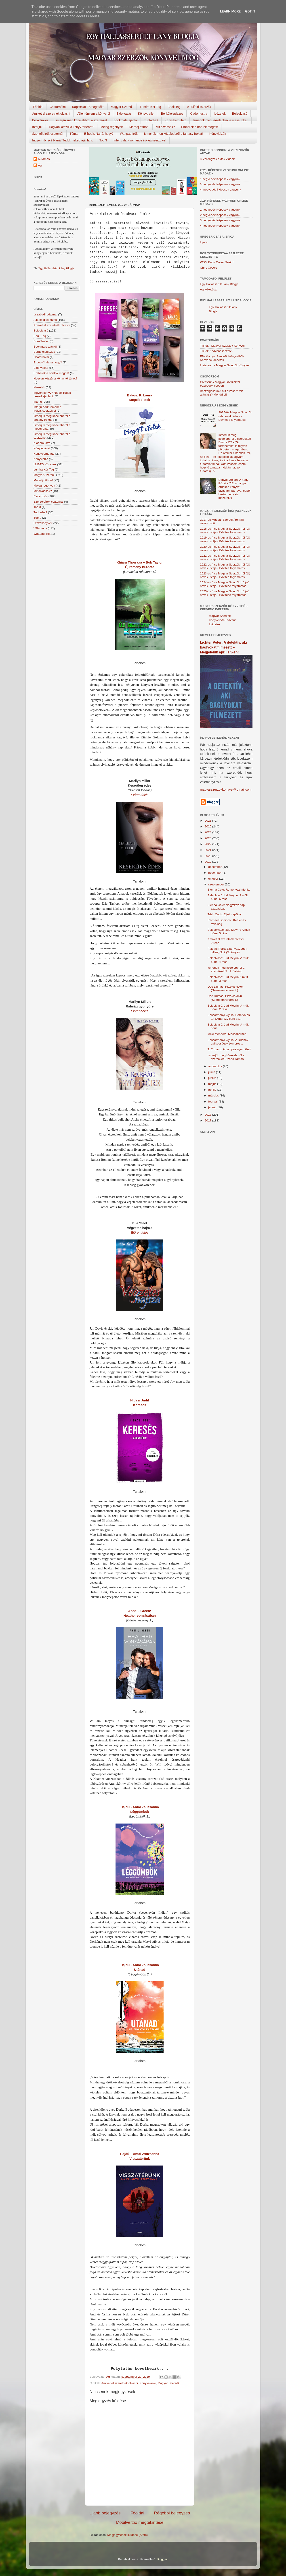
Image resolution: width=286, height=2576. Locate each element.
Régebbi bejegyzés (172, 2513)
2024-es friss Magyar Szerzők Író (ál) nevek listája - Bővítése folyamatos (224, 584)
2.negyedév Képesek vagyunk (220, 215)
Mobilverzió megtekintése (139, 2522)
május (212, 1084)
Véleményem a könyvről (93, 113)
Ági (40, 165)
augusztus (215, 1066)
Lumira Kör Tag (150, 107)
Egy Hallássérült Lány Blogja (56, 268)
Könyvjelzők (217, 133)
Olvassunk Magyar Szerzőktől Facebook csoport (220, 383)
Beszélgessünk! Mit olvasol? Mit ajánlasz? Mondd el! (221, 392)
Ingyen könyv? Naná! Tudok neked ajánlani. (62, 140)
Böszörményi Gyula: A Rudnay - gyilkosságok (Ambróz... (229, 1041)
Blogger (162, 2559)
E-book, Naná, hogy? (99, 133)
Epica (204, 242)
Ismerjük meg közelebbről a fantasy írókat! (173, 133)
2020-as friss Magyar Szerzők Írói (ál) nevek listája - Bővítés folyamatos (225, 548)
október (213, 878)
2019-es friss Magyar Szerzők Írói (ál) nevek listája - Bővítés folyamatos (225, 539)
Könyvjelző (41, 459)
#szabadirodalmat (45, 314)
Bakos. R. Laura (139, 395)
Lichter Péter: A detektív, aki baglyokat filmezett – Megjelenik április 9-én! (223, 647)
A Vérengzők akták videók (217, 159)
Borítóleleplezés (172, 113)
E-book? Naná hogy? (48, 362)
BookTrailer (40, 120)
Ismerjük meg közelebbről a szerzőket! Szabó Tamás (226, 1057)
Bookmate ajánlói (125, 120)
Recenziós (41, 496)
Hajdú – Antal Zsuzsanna (139, 2154)
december (215, 866)
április (212, 1089)
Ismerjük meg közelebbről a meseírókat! (220, 120)
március (214, 1095)
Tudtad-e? (151, 120)
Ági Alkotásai (208, 289)
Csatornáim (58, 107)
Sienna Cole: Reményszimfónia (229, 889)
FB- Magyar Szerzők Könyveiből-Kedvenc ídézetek (222, 358)
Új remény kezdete (139, 567)
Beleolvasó (240, 113)
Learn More (230, 11)
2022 (208, 844)
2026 (208, 820)
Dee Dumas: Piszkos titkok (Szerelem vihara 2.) (226, 988)
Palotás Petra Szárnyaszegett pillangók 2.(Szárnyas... (227, 950)
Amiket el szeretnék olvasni (51, 113)
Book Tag (174, 107)
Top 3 (103, 140)
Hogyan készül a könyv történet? (55, 378)
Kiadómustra (198, 113)
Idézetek (220, 113)
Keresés (139, 1405)
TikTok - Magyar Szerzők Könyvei (222, 345)
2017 (208, 1120)
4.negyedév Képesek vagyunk (220, 225)
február (213, 1101)
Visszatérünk (139, 2158)
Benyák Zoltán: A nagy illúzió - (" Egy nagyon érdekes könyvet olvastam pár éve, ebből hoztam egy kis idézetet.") (234, 488)
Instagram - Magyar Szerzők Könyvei (224, 365)
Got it (250, 11)
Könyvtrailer (146, 113)
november (215, 872)
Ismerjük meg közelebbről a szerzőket (81, 120)
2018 (208, 1114)
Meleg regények (112, 127)
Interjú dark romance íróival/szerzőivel (140, 140)
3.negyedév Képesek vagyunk (220, 184)
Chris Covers (208, 267)
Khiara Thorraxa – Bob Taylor (140, 562)
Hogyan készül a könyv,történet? (71, 127)
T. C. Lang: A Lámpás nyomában (229, 1049)
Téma (74, 133)
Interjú (38, 401)
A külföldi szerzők (199, 107)
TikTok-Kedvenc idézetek (216, 351)
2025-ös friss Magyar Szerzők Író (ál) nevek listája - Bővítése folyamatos (224, 593)
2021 (208, 850)
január (212, 1107)
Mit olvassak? (165, 127)
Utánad (139, 1969)
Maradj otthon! (139, 127)
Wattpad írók (129, 133)
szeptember (216, 884)
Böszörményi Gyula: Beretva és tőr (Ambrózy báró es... (229, 1016)
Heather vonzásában (140, 1615)
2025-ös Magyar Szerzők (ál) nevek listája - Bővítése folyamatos (235, 416)
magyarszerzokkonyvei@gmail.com (226, 789)
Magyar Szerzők (122, 107)
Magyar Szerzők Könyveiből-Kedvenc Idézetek (222, 620)
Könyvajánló (148, 2383)
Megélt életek (139, 400)
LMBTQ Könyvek (45, 464)
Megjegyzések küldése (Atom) (127, 2535)
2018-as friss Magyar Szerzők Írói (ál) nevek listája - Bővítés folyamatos (225, 530)
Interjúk (37, 127)
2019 (208, 861)
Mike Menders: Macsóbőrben (227, 1034)
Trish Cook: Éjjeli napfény (225, 914)
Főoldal (38, 107)
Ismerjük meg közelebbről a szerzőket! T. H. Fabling (226, 969)
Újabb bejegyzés (105, 2513)
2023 (208, 838)
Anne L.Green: (139, 1611)
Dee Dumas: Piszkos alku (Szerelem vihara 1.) (225, 997)
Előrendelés (139, 795)
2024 (208, 832)
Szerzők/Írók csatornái (47, 133)
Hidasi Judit (139, 1400)
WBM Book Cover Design (217, 262)
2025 (208, 826)
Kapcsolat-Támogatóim (88, 107)
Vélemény (40, 528)
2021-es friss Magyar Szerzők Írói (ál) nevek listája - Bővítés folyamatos (225, 557)
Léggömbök (139, 1811)
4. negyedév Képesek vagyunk (220, 189)
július (212, 1072)
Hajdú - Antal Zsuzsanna (139, 1807)
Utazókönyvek (43, 523)
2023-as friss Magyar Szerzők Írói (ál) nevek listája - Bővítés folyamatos (225, 575)
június (212, 1078)
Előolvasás (124, 113)
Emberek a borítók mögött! (199, 127)
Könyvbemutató (175, 120)
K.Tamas (44, 159)
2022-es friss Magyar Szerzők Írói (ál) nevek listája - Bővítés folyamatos (225, 566)
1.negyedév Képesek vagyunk (220, 179)
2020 (208, 856)
